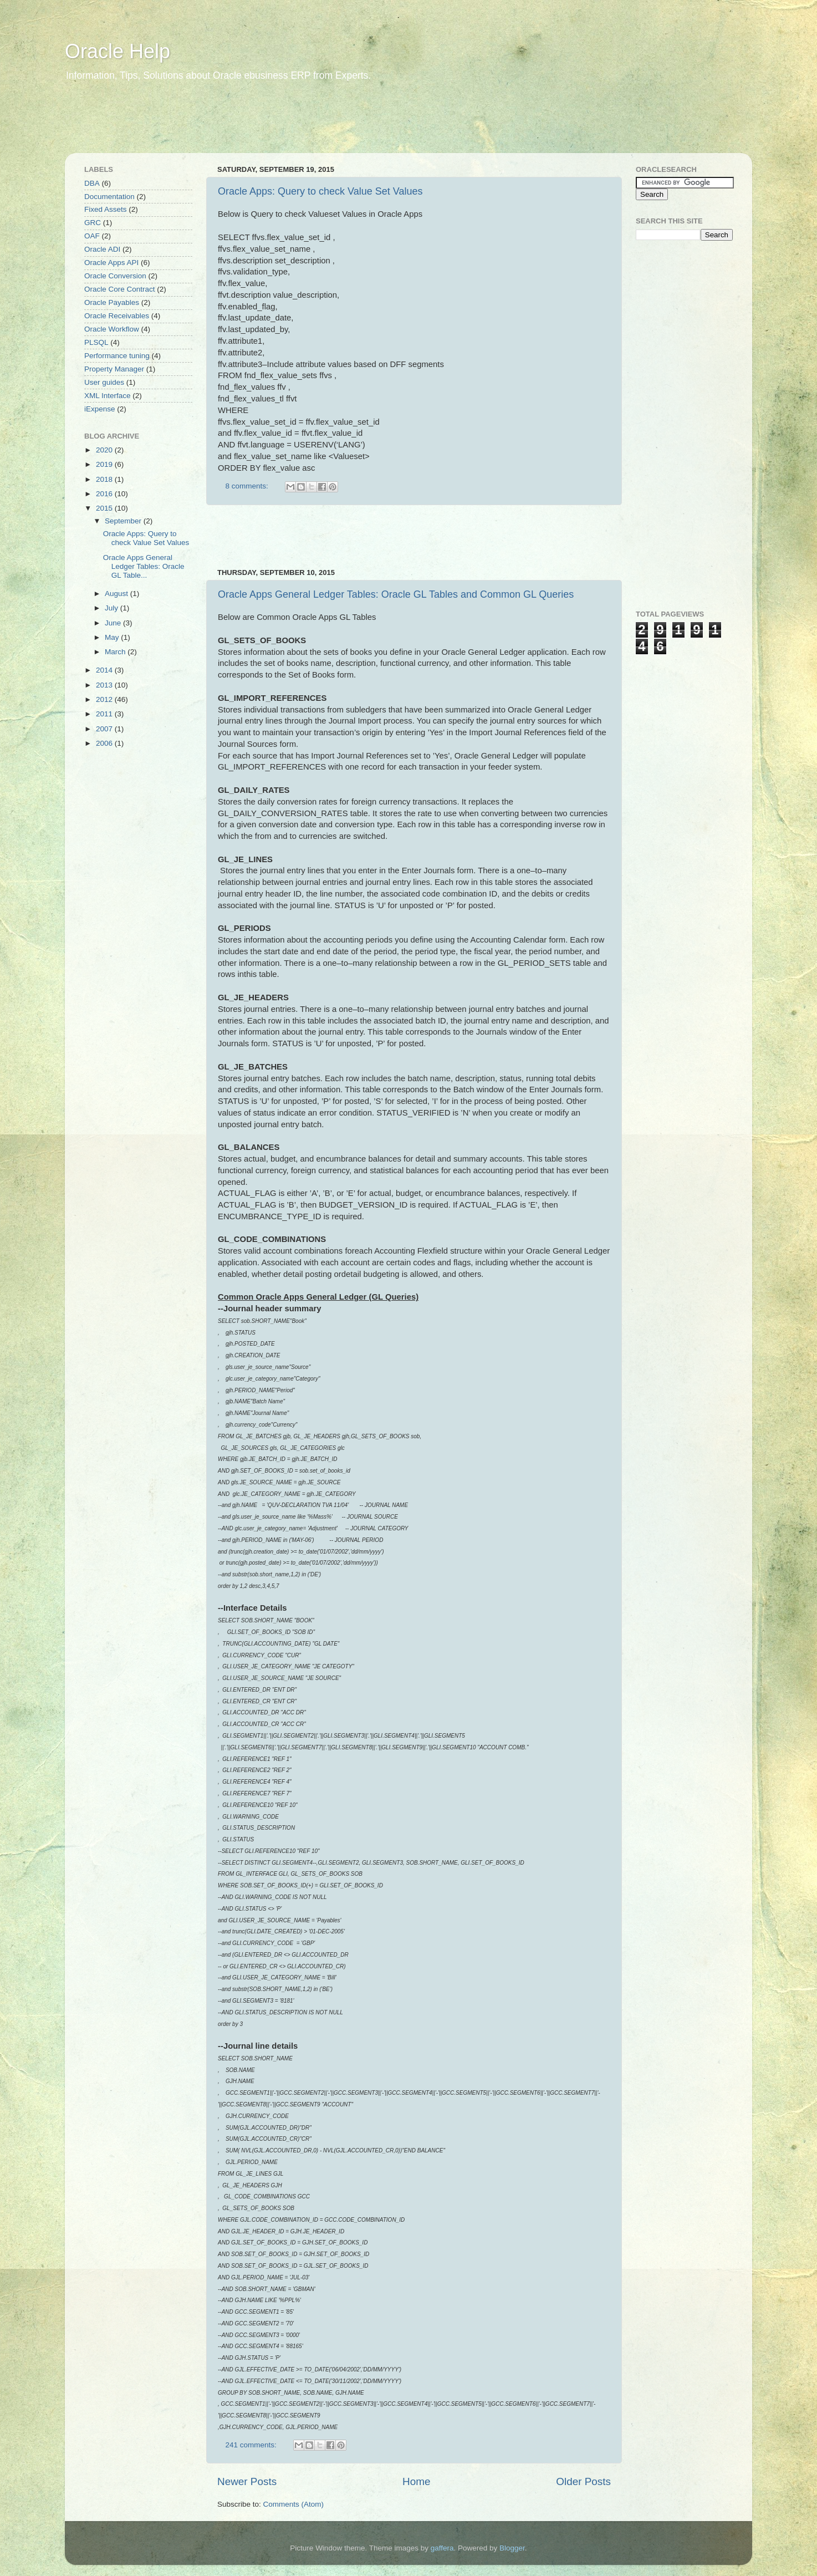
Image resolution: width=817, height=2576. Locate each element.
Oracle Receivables (116, 316)
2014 (105, 670)
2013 (105, 685)
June (114, 623)
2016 (105, 494)
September (124, 521)
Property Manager (114, 369)
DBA (92, 183)
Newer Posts (247, 2481)
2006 (105, 743)
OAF (92, 236)
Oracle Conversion (115, 276)
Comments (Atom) (293, 2504)
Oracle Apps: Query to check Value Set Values (320, 191)
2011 (105, 714)
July (112, 608)
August (117, 593)
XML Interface (107, 395)
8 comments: (248, 486)
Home (416, 2481)
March (116, 652)
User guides (104, 382)
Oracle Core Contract (119, 289)
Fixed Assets (105, 209)
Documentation (109, 196)
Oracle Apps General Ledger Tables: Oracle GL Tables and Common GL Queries (396, 594)
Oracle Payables (111, 302)
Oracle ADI (102, 249)
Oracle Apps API (111, 262)
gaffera (442, 2548)
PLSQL (96, 342)
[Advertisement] (277, 125)
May (113, 637)
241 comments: (252, 2445)
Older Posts (583, 2481)
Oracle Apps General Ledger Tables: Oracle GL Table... (144, 566)
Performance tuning (117, 356)
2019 (105, 464)
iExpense (99, 409)
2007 (105, 729)
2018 (105, 479)
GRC (92, 222)
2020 (105, 450)
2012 (105, 699)
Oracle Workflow (111, 329)
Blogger (512, 2548)
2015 (105, 508)
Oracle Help (117, 51)
